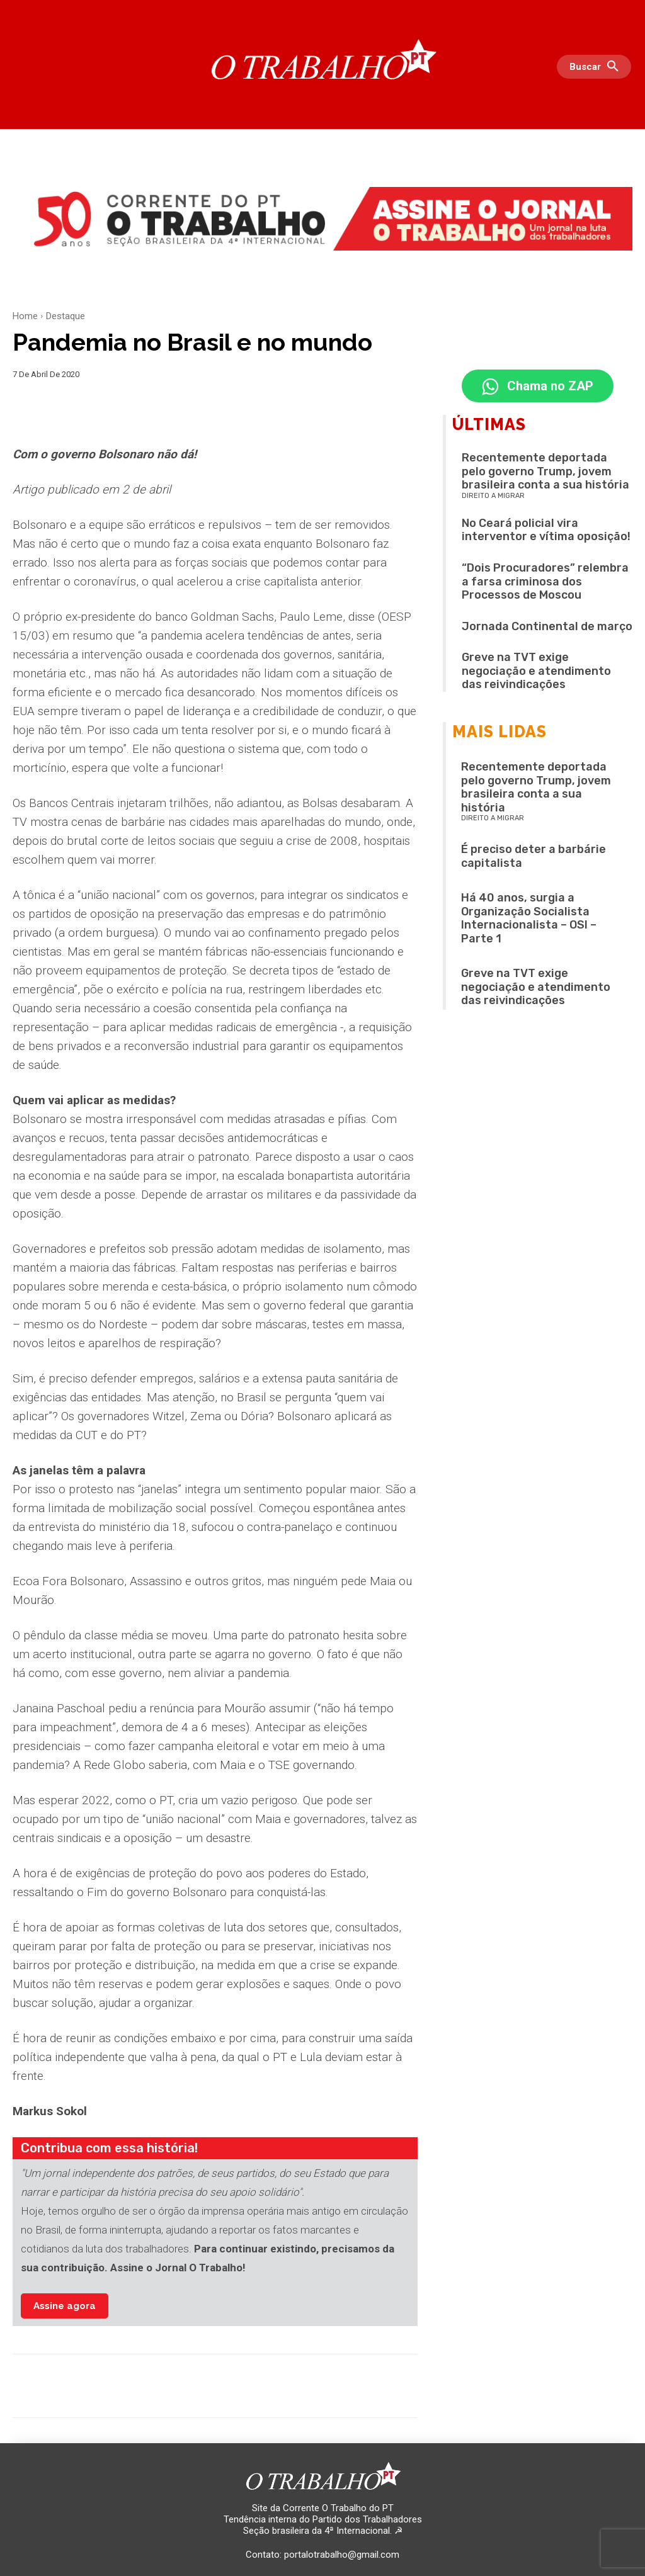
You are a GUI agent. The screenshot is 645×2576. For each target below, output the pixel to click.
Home (25, 316)
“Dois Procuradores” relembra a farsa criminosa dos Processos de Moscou (545, 583)
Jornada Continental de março (547, 628)
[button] (597, 67)
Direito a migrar (493, 497)
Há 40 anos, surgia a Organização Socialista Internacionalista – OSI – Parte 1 (528, 920)
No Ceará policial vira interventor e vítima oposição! (546, 532)
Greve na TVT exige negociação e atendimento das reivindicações (536, 672)
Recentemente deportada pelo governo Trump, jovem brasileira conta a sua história (545, 473)
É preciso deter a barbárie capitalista (533, 858)
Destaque (65, 316)
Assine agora (64, 2306)
